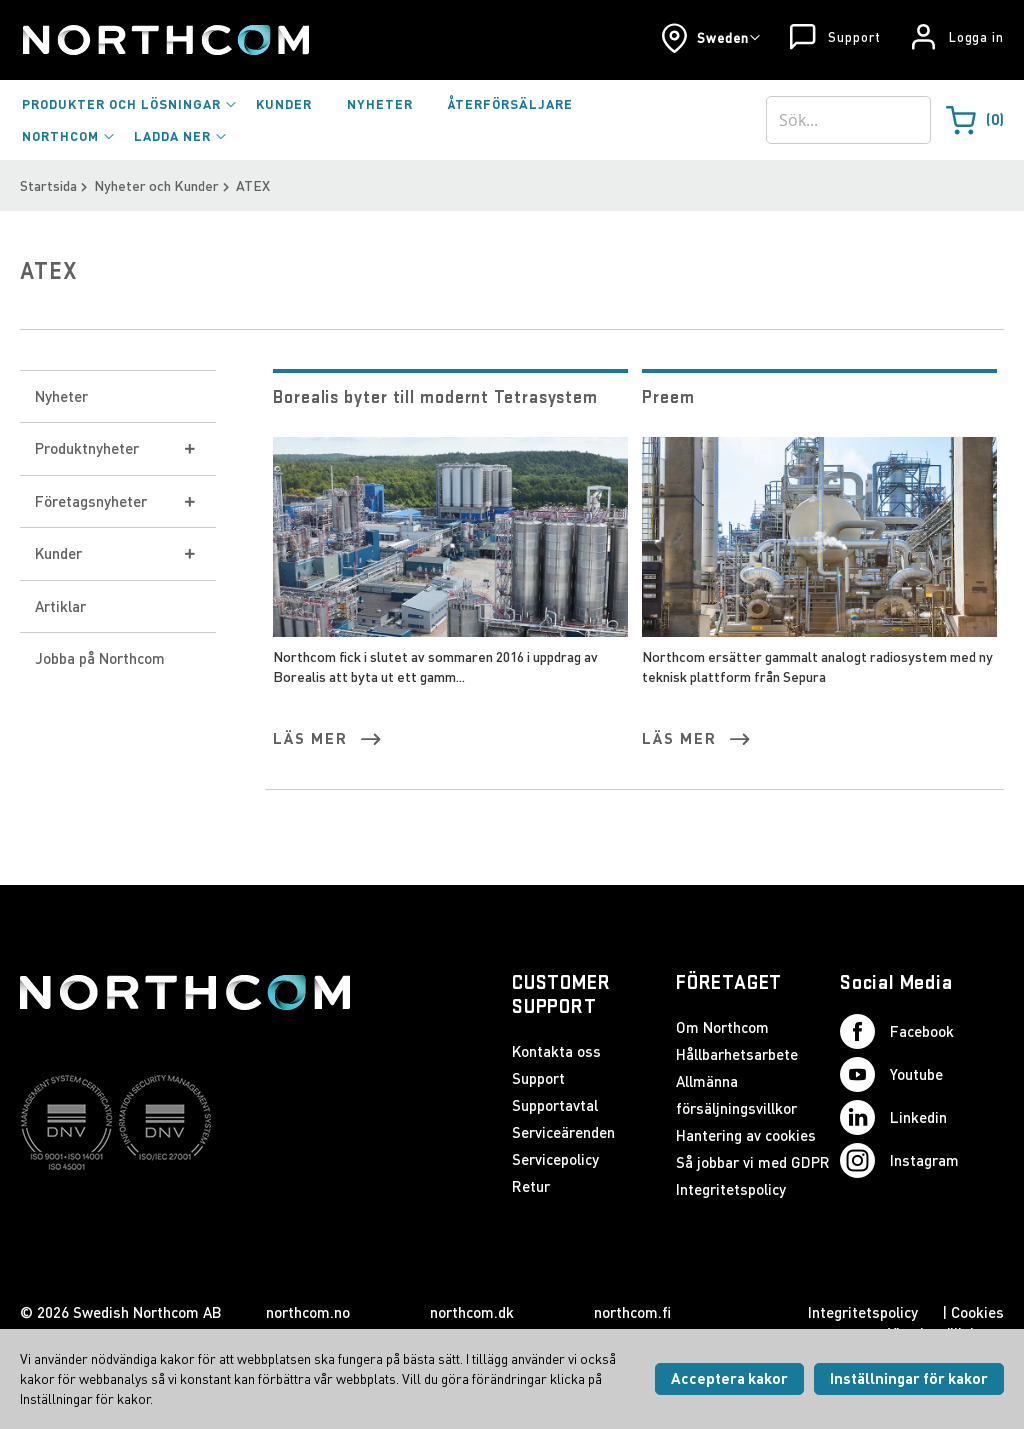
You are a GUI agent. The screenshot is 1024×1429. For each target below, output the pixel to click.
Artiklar (60, 606)
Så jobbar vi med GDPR (753, 1162)
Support (854, 37)
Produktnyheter (87, 448)
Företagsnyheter (91, 501)
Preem (668, 396)
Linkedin (893, 1117)
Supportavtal (555, 1105)
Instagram (899, 1160)
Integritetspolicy (731, 1189)
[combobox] (848, 120)
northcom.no (308, 1312)
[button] (710, 38)
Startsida (48, 185)
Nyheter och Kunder (156, 185)
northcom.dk (472, 1312)
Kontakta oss (556, 1051)
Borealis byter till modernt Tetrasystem (435, 396)
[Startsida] (164, 40)
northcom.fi (632, 1312)
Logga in (976, 37)
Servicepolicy (555, 1159)
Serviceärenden (563, 1132)
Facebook (897, 1031)
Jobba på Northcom (100, 658)
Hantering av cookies (746, 1135)
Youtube (891, 1074)
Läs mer (310, 738)
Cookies (977, 1312)
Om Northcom (722, 1027)
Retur (531, 1186)
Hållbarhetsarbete (737, 1054)
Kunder (58, 553)
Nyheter (61, 396)
